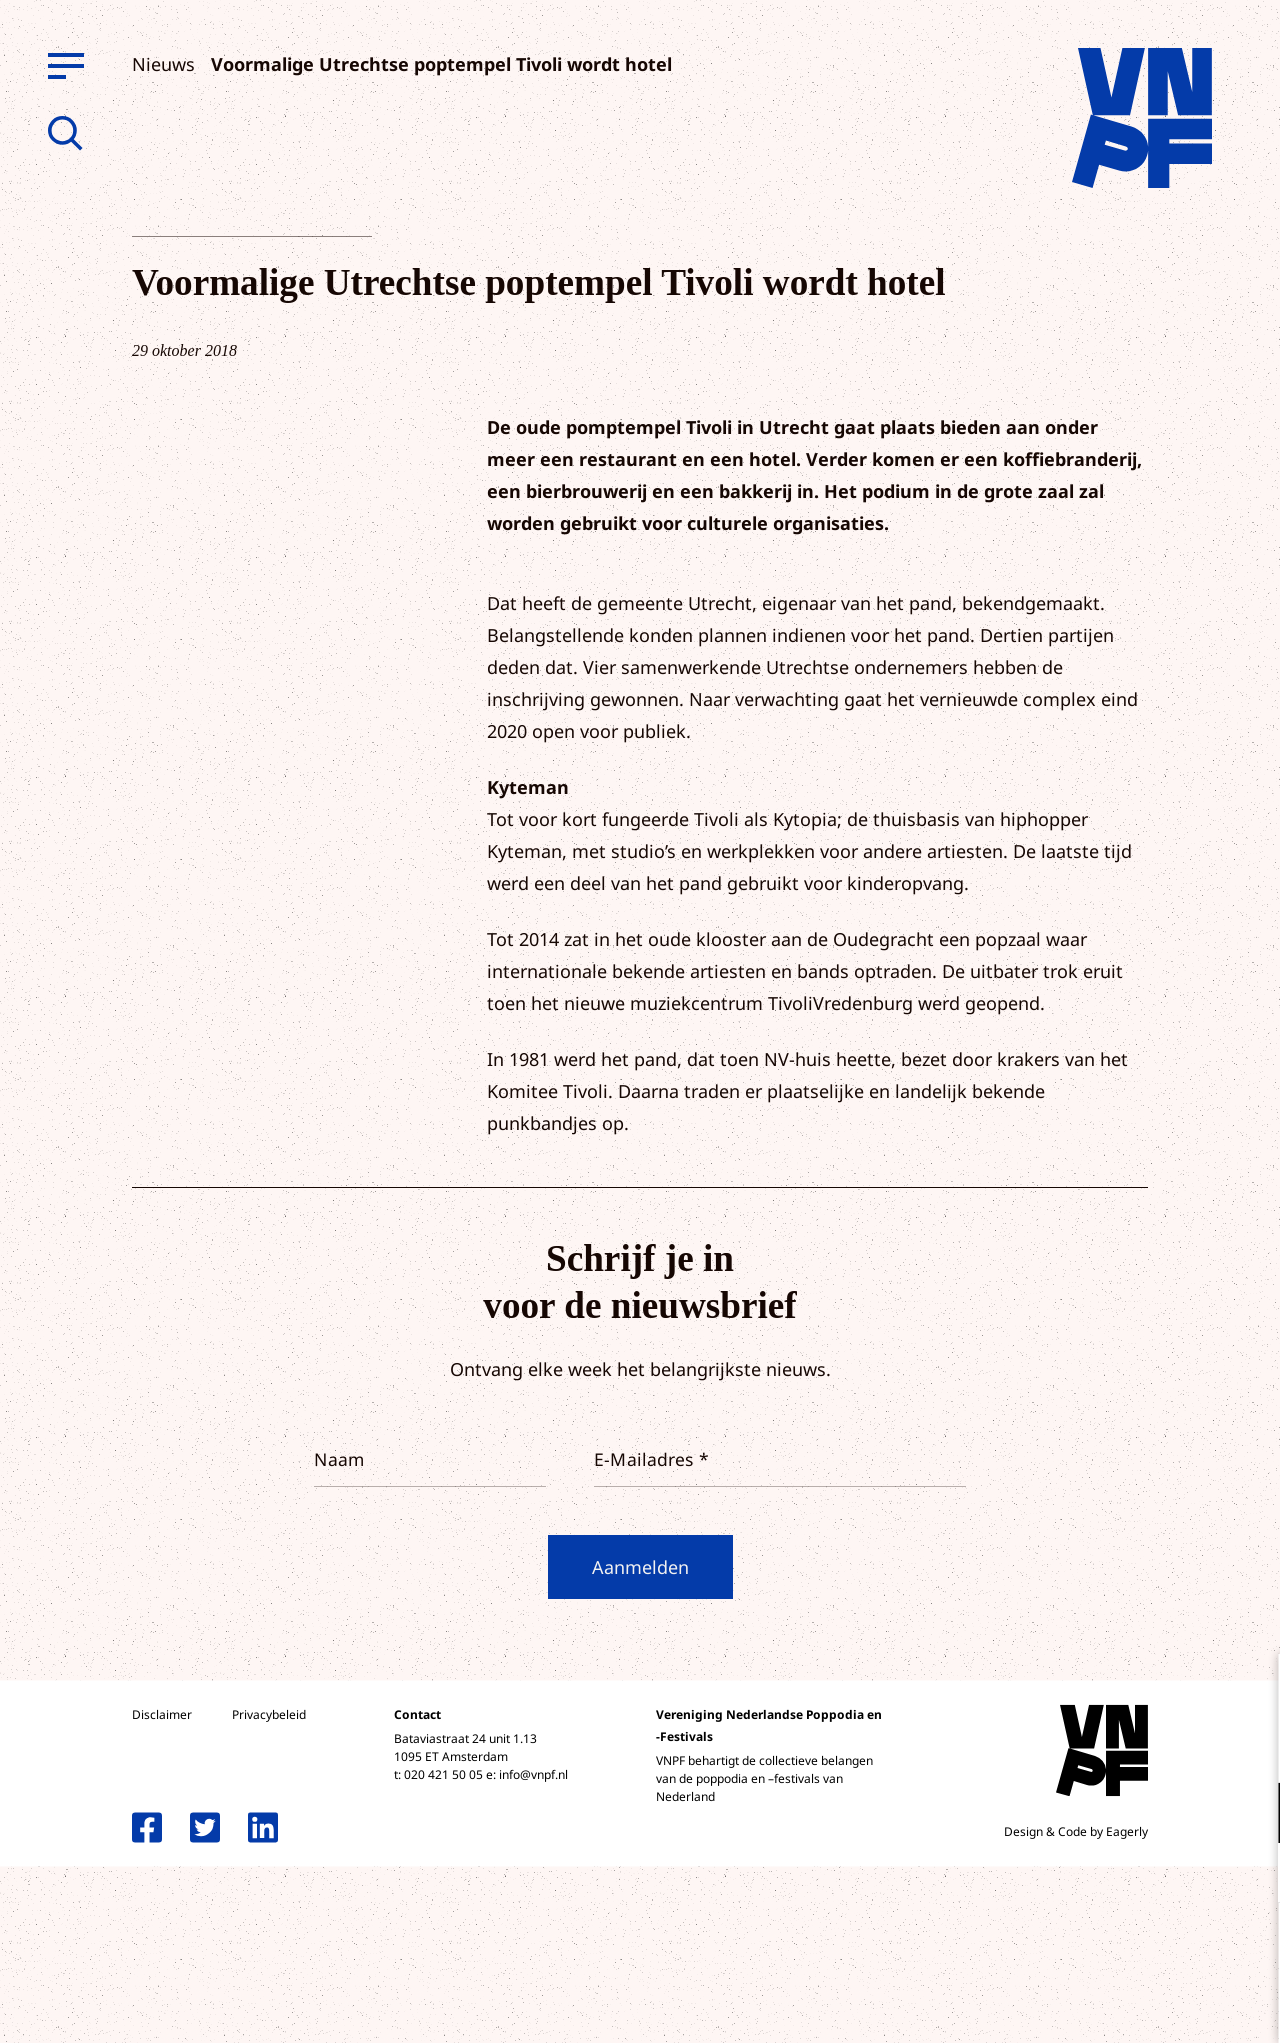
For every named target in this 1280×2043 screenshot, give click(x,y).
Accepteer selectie (1110, 2005)
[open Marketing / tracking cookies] (1248, 1875)
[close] (1249, 1690)
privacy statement (1181, 1747)
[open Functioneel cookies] (1248, 1815)
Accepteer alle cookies (1110, 1947)
